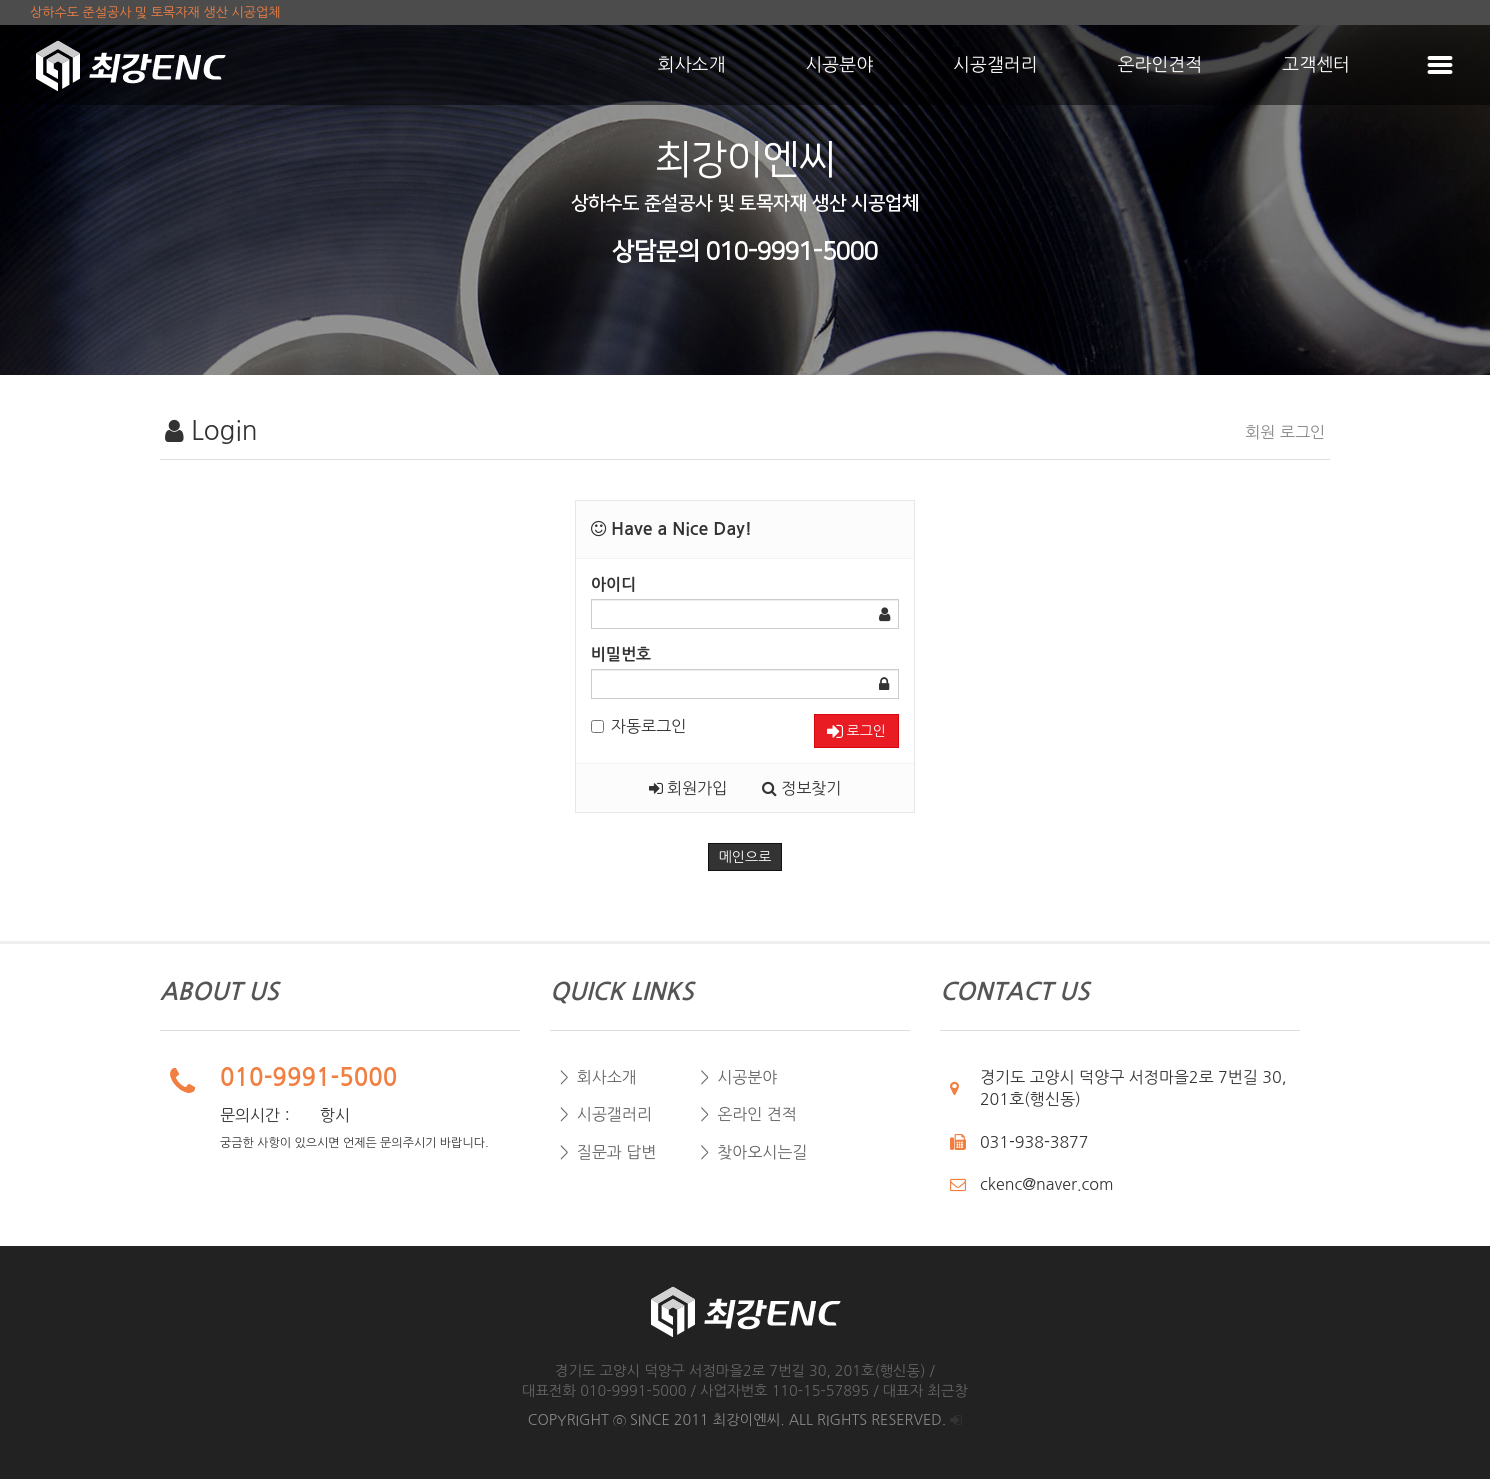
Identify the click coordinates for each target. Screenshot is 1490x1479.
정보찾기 (802, 788)
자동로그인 (638, 726)
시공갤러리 (995, 65)
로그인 (856, 731)
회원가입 (688, 788)
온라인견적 (1160, 65)
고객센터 (1316, 65)
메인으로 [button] (745, 857)
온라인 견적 (757, 1114)
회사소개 (692, 65)
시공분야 (839, 65)
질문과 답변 (617, 1152)
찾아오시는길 (762, 1152)
